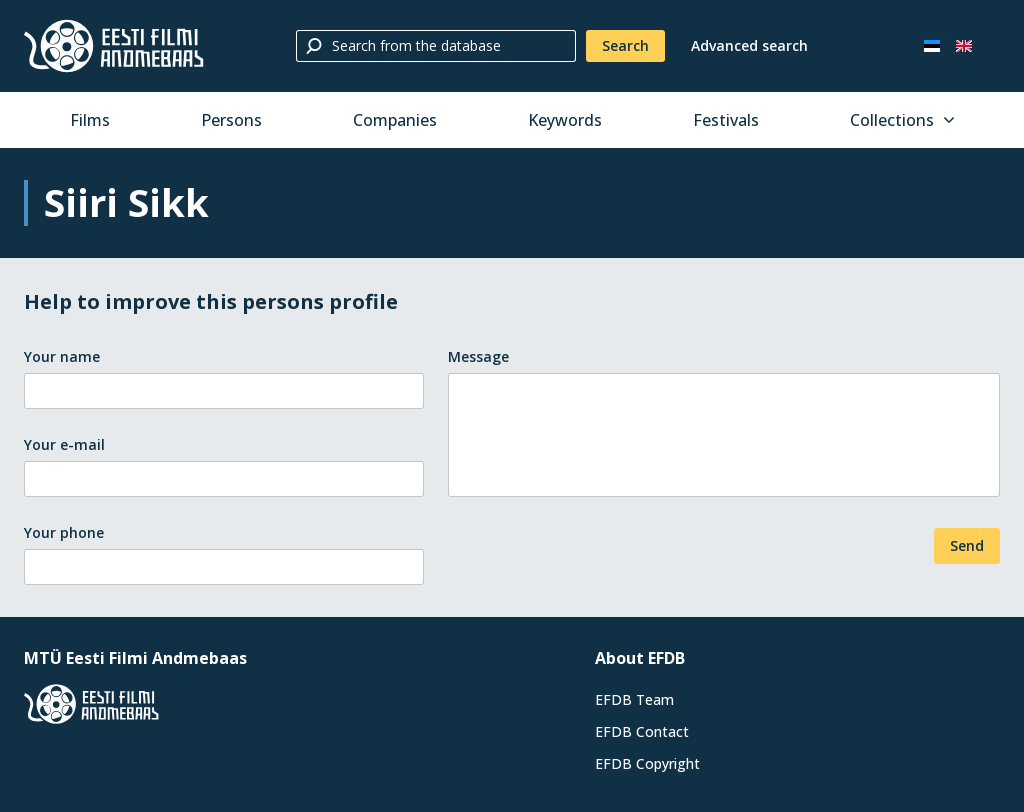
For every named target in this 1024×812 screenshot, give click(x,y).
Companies (395, 120)
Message (478, 356)
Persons (231, 120)
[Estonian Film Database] (114, 46)
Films (90, 120)
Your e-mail (64, 444)
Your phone (64, 532)
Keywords (565, 120)
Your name (62, 356)
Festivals (726, 120)
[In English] (964, 46)
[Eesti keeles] (932, 46)
